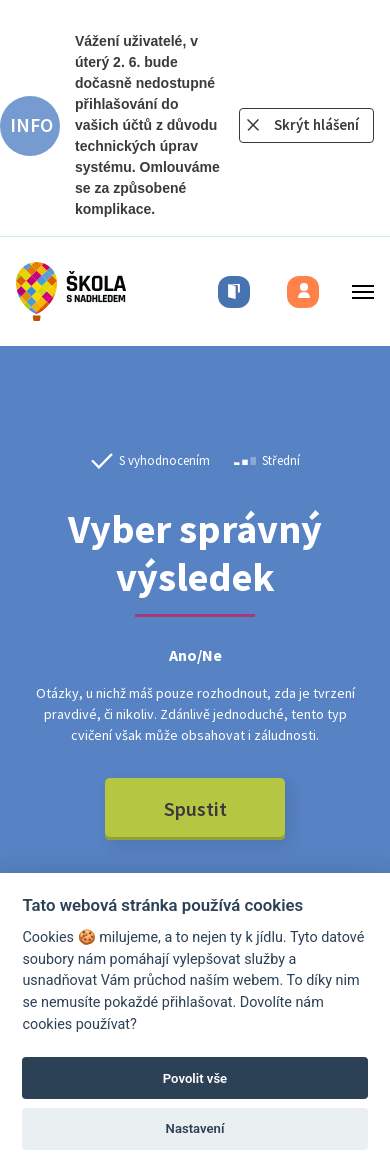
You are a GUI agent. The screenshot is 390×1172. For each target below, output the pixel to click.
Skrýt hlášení (316, 124)
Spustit (195, 808)
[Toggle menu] (357, 291)
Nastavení (195, 1128)
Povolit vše (195, 1078)
